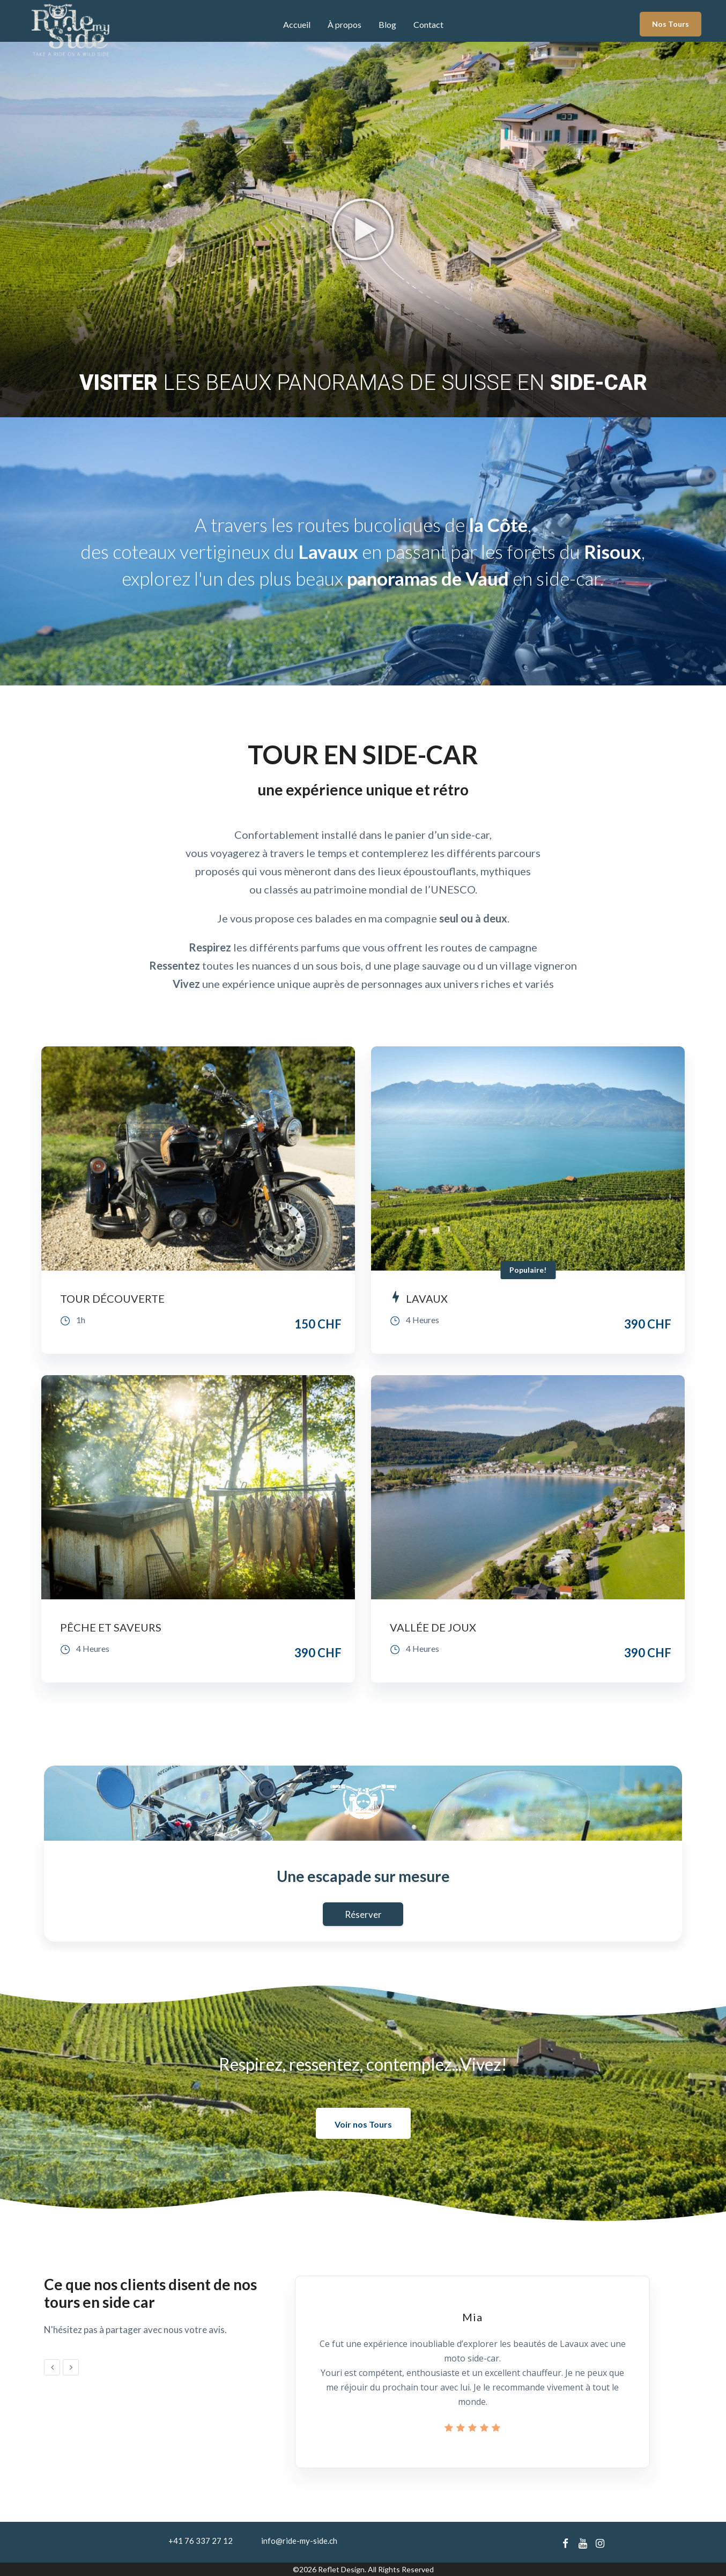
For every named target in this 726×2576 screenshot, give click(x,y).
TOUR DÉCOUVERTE (112, 1298)
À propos (344, 24)
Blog (387, 24)
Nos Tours (670, 23)
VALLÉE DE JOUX (433, 1627)
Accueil (296, 24)
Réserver (363, 1914)
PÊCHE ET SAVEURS (110, 1627)
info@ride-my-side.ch (299, 2540)
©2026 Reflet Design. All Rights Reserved (363, 2569)
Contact (428, 24)
